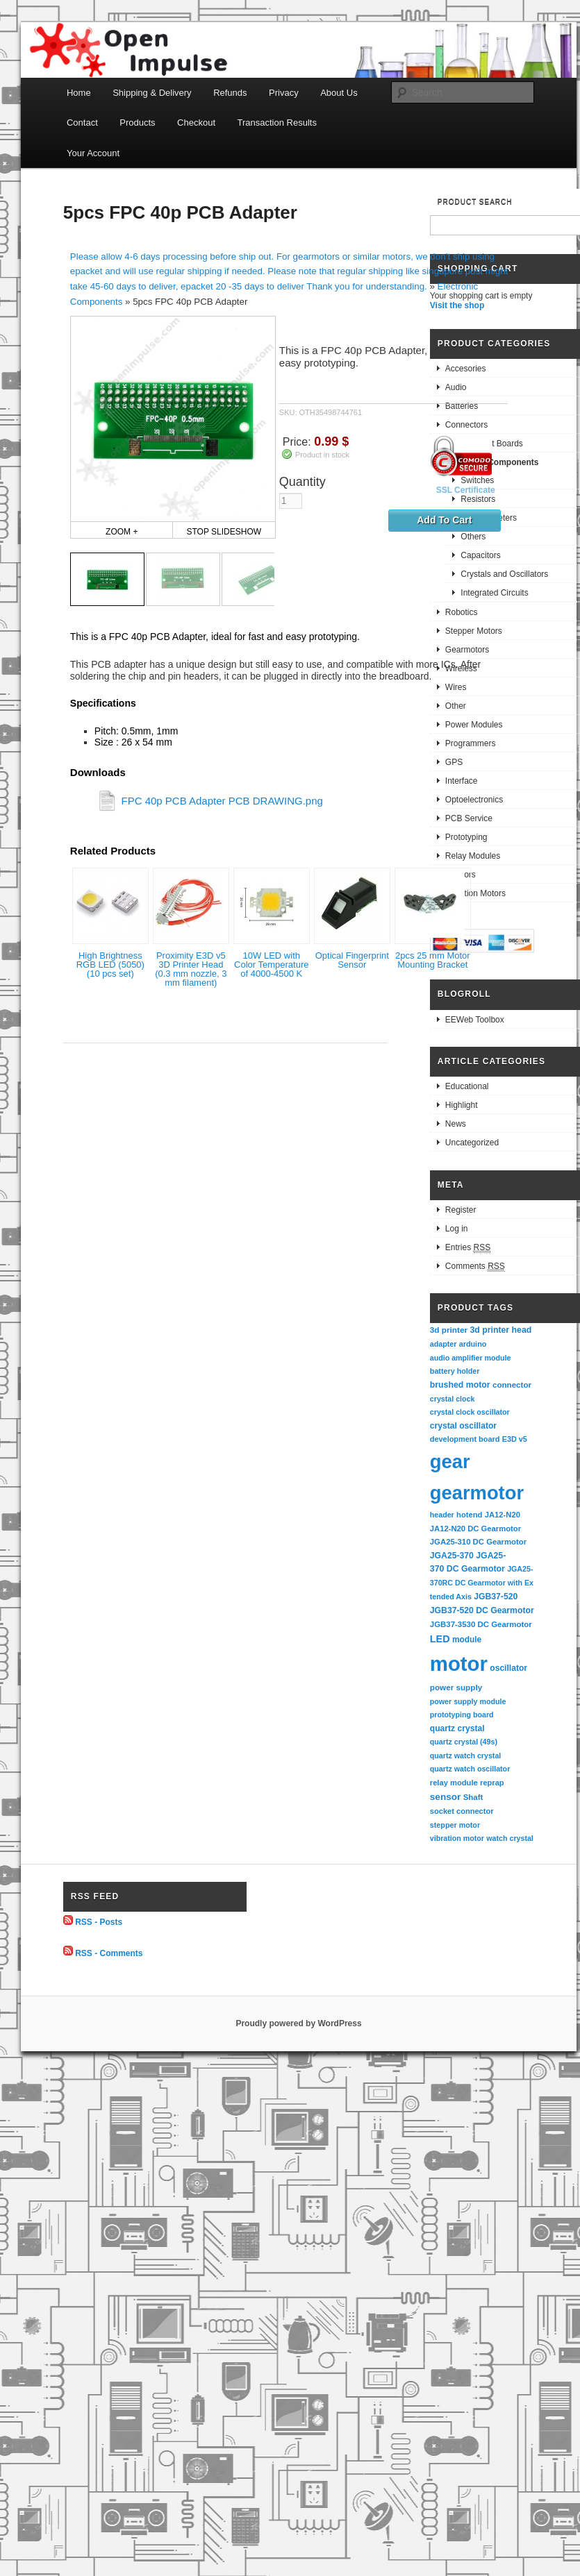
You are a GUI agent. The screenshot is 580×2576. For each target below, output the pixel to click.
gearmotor (477, 1493)
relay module (454, 1782)
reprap (492, 1782)
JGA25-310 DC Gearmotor (478, 1542)
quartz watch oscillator (470, 1769)
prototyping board (462, 1714)
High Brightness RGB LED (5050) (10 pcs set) (110, 964)
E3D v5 (514, 1439)
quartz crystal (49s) (463, 1741)
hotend (469, 1514)
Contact (82, 122)
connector (511, 1384)
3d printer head (500, 1330)
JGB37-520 (495, 1596)
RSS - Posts (98, 1922)
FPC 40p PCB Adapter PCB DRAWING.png (221, 800)
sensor (445, 1797)
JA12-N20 (502, 1514)
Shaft (473, 1797)
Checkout (196, 122)
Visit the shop (457, 305)
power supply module (468, 1701)
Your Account (93, 153)
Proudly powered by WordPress (298, 2023)
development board (465, 1439)
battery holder (455, 1371)
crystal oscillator (463, 1426)
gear (450, 1461)
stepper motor (455, 1825)
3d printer (448, 1329)
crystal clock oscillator (470, 1412)
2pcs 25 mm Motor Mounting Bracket (432, 960)
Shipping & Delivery (152, 92)
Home (79, 92)
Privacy (284, 92)
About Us (338, 92)
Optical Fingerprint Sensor (352, 960)
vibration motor (457, 1838)
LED (440, 1638)
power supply (456, 1687)
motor (459, 1663)
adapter (443, 1344)
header (442, 1514)
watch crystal (509, 1838)
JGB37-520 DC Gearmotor (482, 1610)
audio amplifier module (470, 1358)
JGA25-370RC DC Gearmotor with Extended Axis (481, 1582)
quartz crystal (457, 1728)
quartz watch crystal (465, 1755)
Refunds (230, 92)
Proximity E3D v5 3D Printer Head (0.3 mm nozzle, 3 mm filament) (190, 969)
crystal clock (452, 1399)
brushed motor (460, 1385)
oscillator (508, 1668)
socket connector (462, 1811)
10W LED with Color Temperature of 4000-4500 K (271, 964)
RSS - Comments (108, 1953)
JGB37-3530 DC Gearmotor (481, 1624)
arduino (473, 1344)
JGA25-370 (452, 1555)
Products (137, 122)
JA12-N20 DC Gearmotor (475, 1528)
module (466, 1639)
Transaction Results (277, 122)
